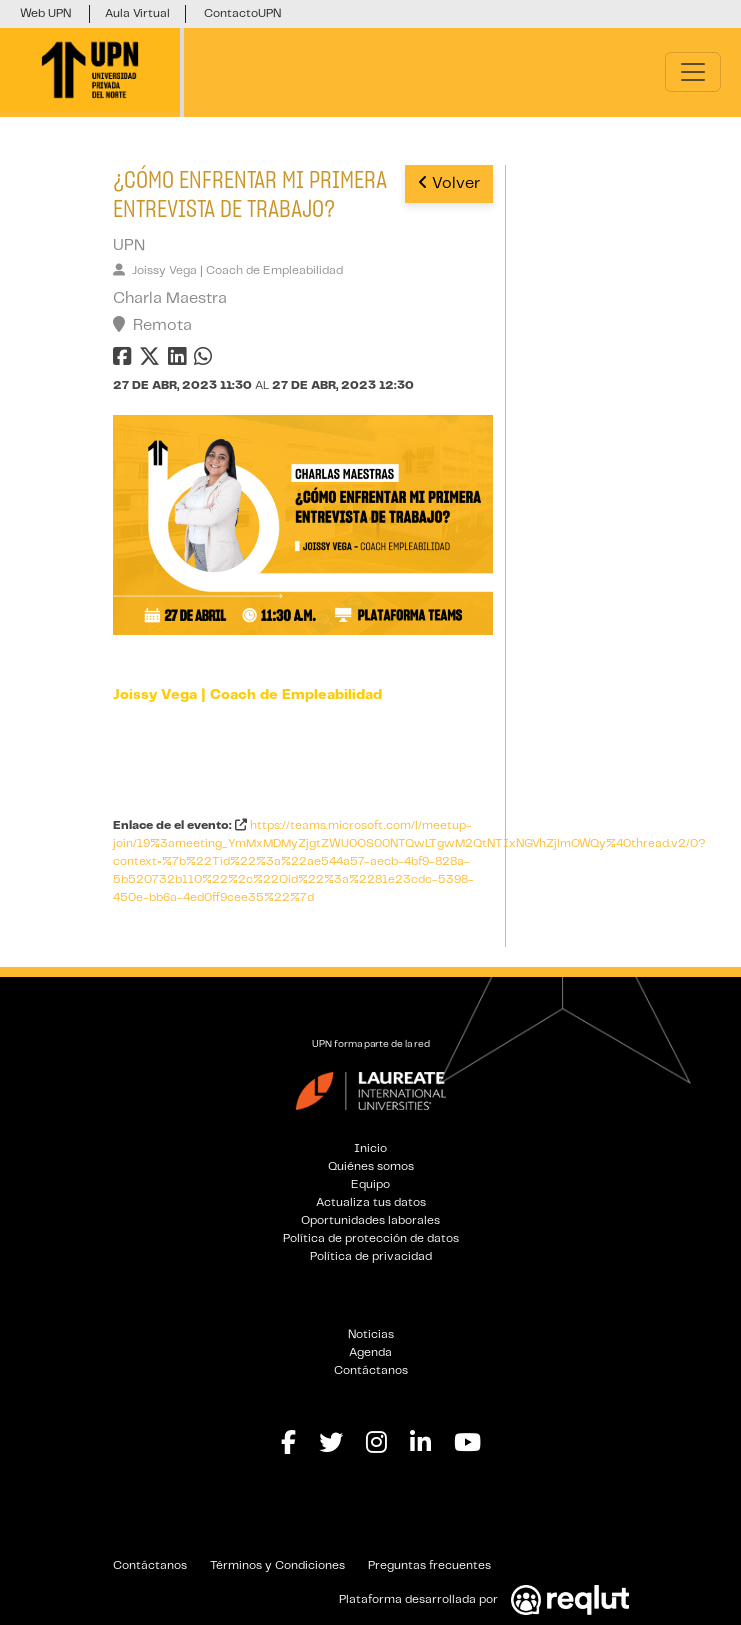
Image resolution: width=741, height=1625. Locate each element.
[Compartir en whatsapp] (205, 360)
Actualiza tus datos (371, 1202)
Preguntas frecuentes (429, 1565)
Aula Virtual (137, 13)
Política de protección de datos (371, 1238)
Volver (449, 182)
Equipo (370, 1184)
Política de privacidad (371, 1256)
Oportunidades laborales (370, 1220)
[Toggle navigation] (693, 72)
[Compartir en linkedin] (181, 360)
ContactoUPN (242, 13)
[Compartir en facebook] (124, 360)
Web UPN (45, 13)
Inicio (370, 1148)
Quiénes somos (371, 1166)
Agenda (370, 1352)
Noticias (371, 1334)
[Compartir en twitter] (152, 360)
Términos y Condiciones (277, 1565)
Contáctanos (371, 1370)
